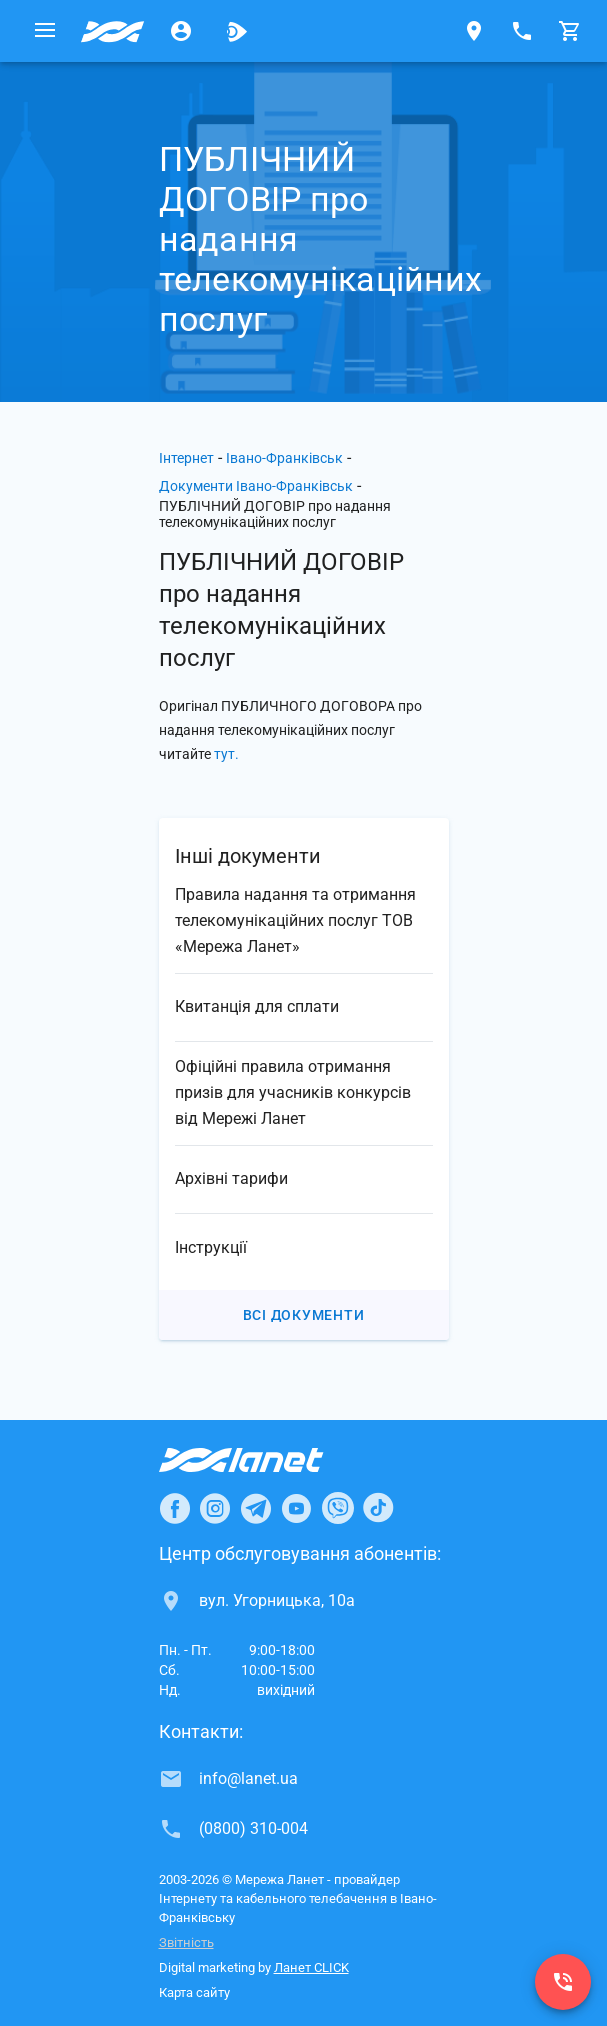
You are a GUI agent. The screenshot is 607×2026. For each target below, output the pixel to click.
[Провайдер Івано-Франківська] (113, 31)
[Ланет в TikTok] (378, 1508)
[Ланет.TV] (237, 31)
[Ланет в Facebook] (175, 1508)
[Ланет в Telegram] (256, 1508)
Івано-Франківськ (284, 458)
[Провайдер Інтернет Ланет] (264, 1460)
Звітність (186, 1942)
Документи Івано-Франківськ (256, 486)
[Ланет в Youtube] (296, 1508)
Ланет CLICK (311, 1967)
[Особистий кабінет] (181, 31)
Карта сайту (194, 1992)
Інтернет (186, 458)
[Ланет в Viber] (338, 1508)
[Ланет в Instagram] (215, 1508)
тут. (226, 754)
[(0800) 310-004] (563, 1982)
